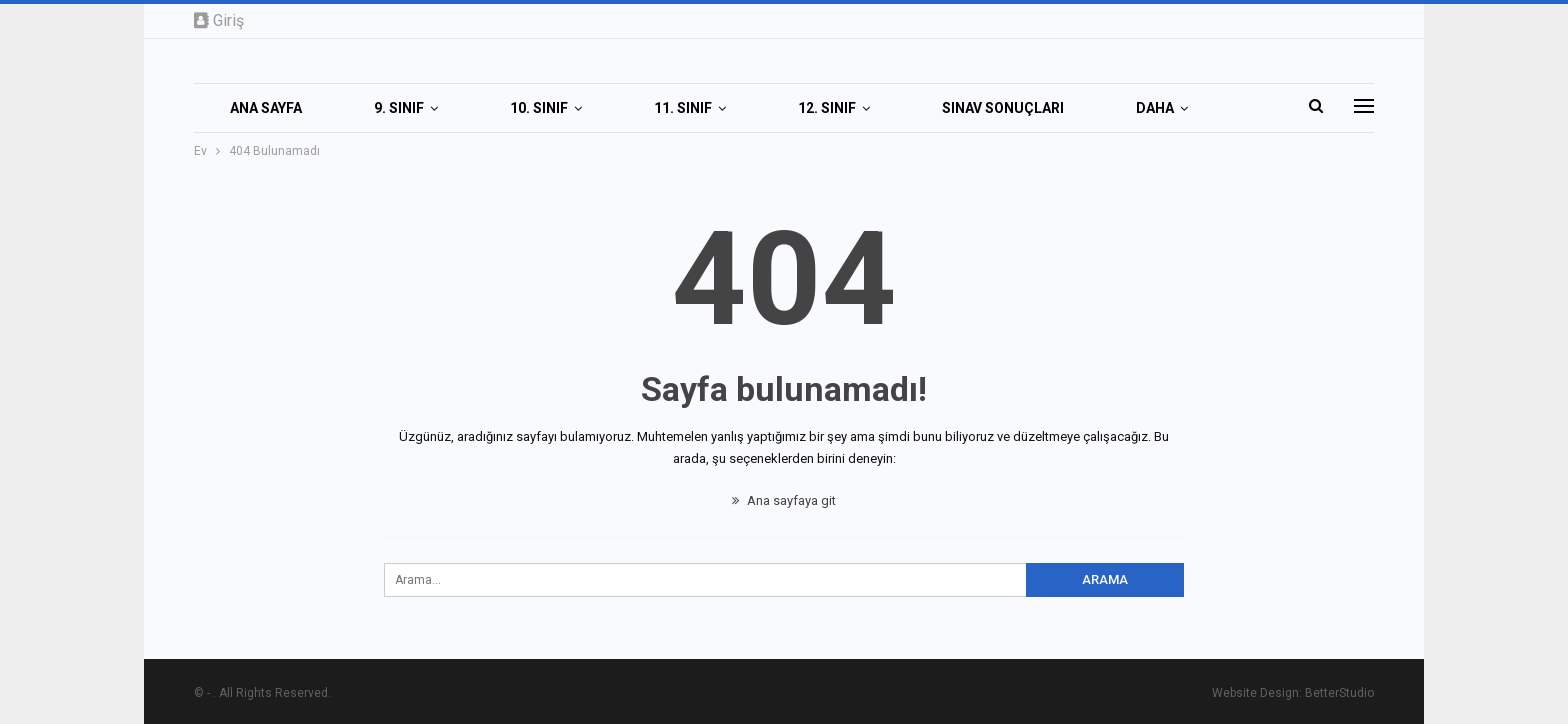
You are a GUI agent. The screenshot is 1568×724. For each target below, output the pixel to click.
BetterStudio (1339, 693)
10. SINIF (539, 108)
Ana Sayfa (266, 108)
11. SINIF (683, 108)
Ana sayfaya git (784, 500)
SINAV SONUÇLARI (1003, 108)
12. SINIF (827, 108)
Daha (1155, 108)
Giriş (219, 20)
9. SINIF (399, 108)
